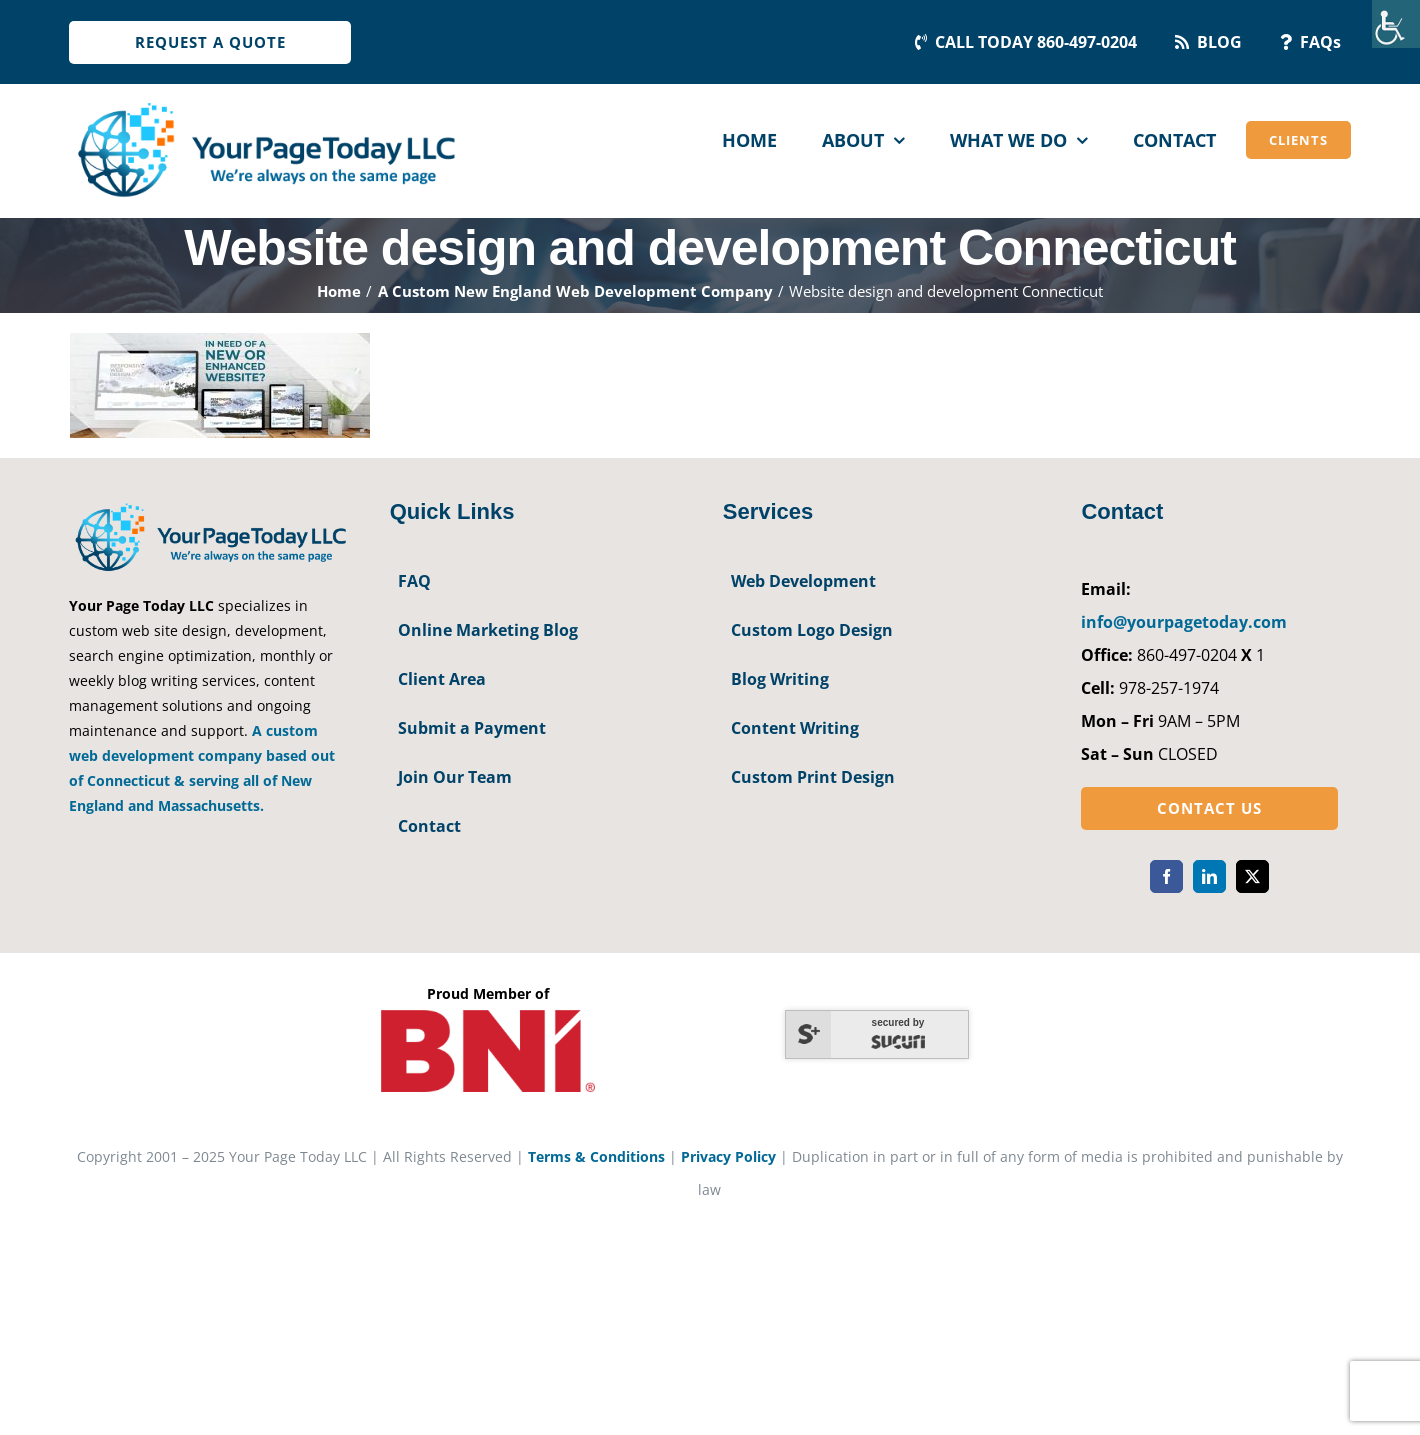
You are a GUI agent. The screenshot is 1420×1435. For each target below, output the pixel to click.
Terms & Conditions (596, 1156)
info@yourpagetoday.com (1184, 622)
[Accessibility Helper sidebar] (1396, 24)
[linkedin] (1209, 876)
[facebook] (1166, 876)
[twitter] (1252, 876)
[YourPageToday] (265, 102)
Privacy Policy (728, 1156)
